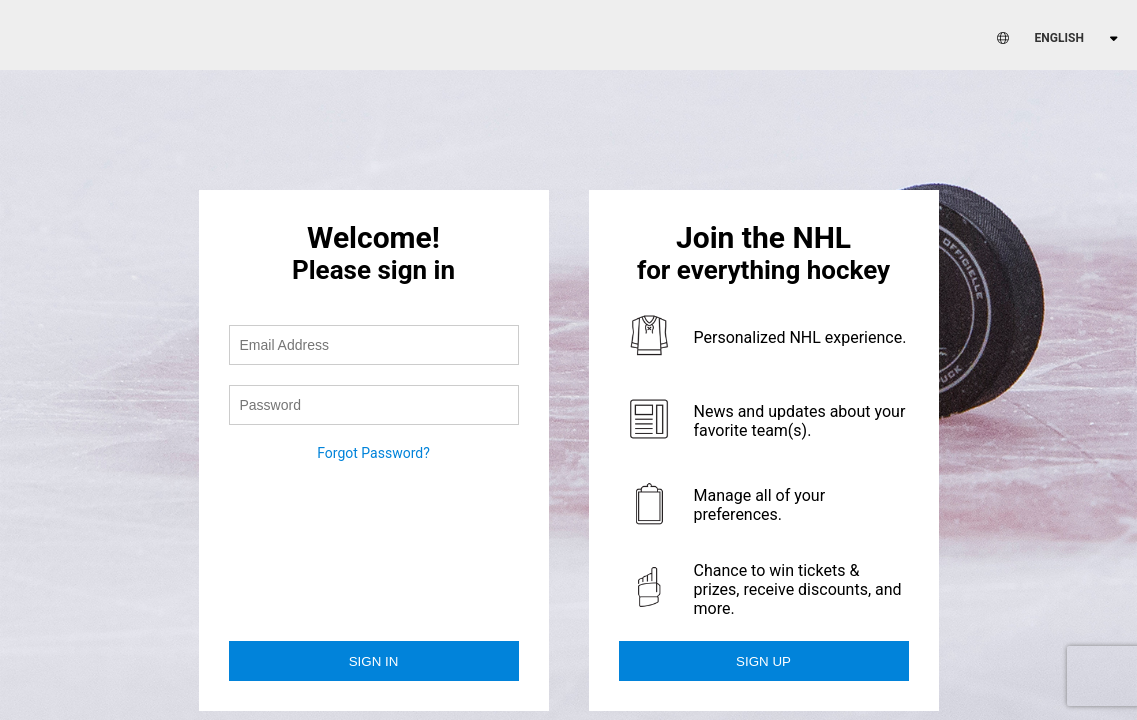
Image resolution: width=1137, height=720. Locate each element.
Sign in (374, 661)
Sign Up (763, 661)
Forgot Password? (373, 453)
